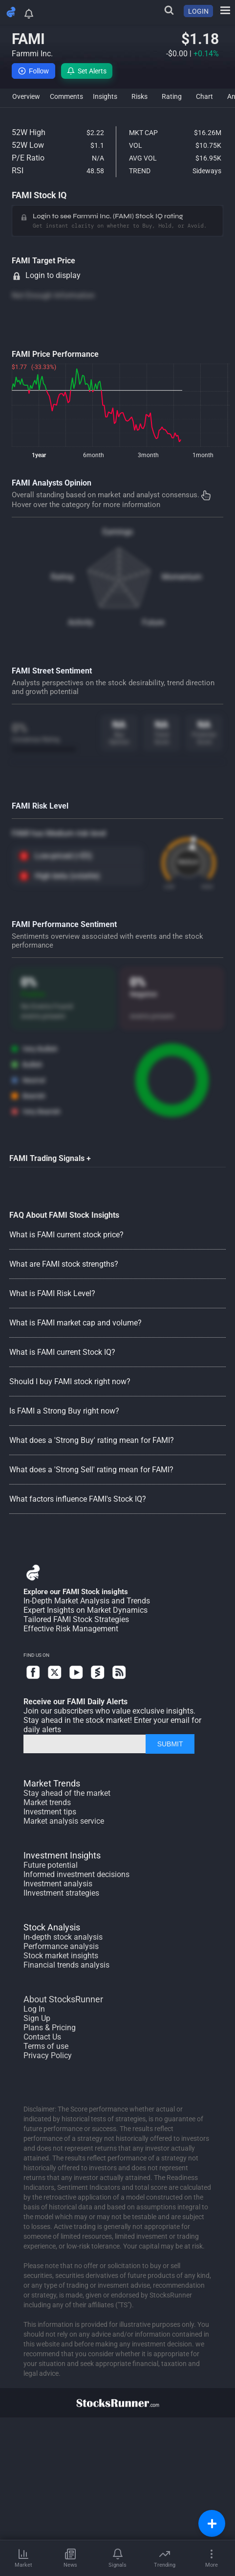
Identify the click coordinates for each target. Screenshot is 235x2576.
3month (148, 455)
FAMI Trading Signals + (50, 1158)
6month (93, 455)
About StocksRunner (63, 1999)
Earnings (118, 531)
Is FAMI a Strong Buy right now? (64, 1411)
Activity (80, 622)
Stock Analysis (51, 1927)
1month (203, 455)
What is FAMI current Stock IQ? (62, 1352)
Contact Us (42, 2037)
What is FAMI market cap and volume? (75, 1322)
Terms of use (45, 2046)
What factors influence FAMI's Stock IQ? (77, 1499)
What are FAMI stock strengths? (63, 1264)
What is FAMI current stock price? (66, 1234)
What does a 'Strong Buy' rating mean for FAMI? (91, 1440)
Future (153, 622)
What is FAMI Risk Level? (52, 1293)
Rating (62, 576)
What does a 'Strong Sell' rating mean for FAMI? (91, 1469)
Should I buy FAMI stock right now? (69, 1381)
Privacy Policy (47, 2055)
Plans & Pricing (49, 2027)
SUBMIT (170, 1744)
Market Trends (51, 1783)
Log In (34, 2009)
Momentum (182, 576)
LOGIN (198, 11)
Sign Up (36, 2018)
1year (39, 455)
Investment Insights (62, 1855)
